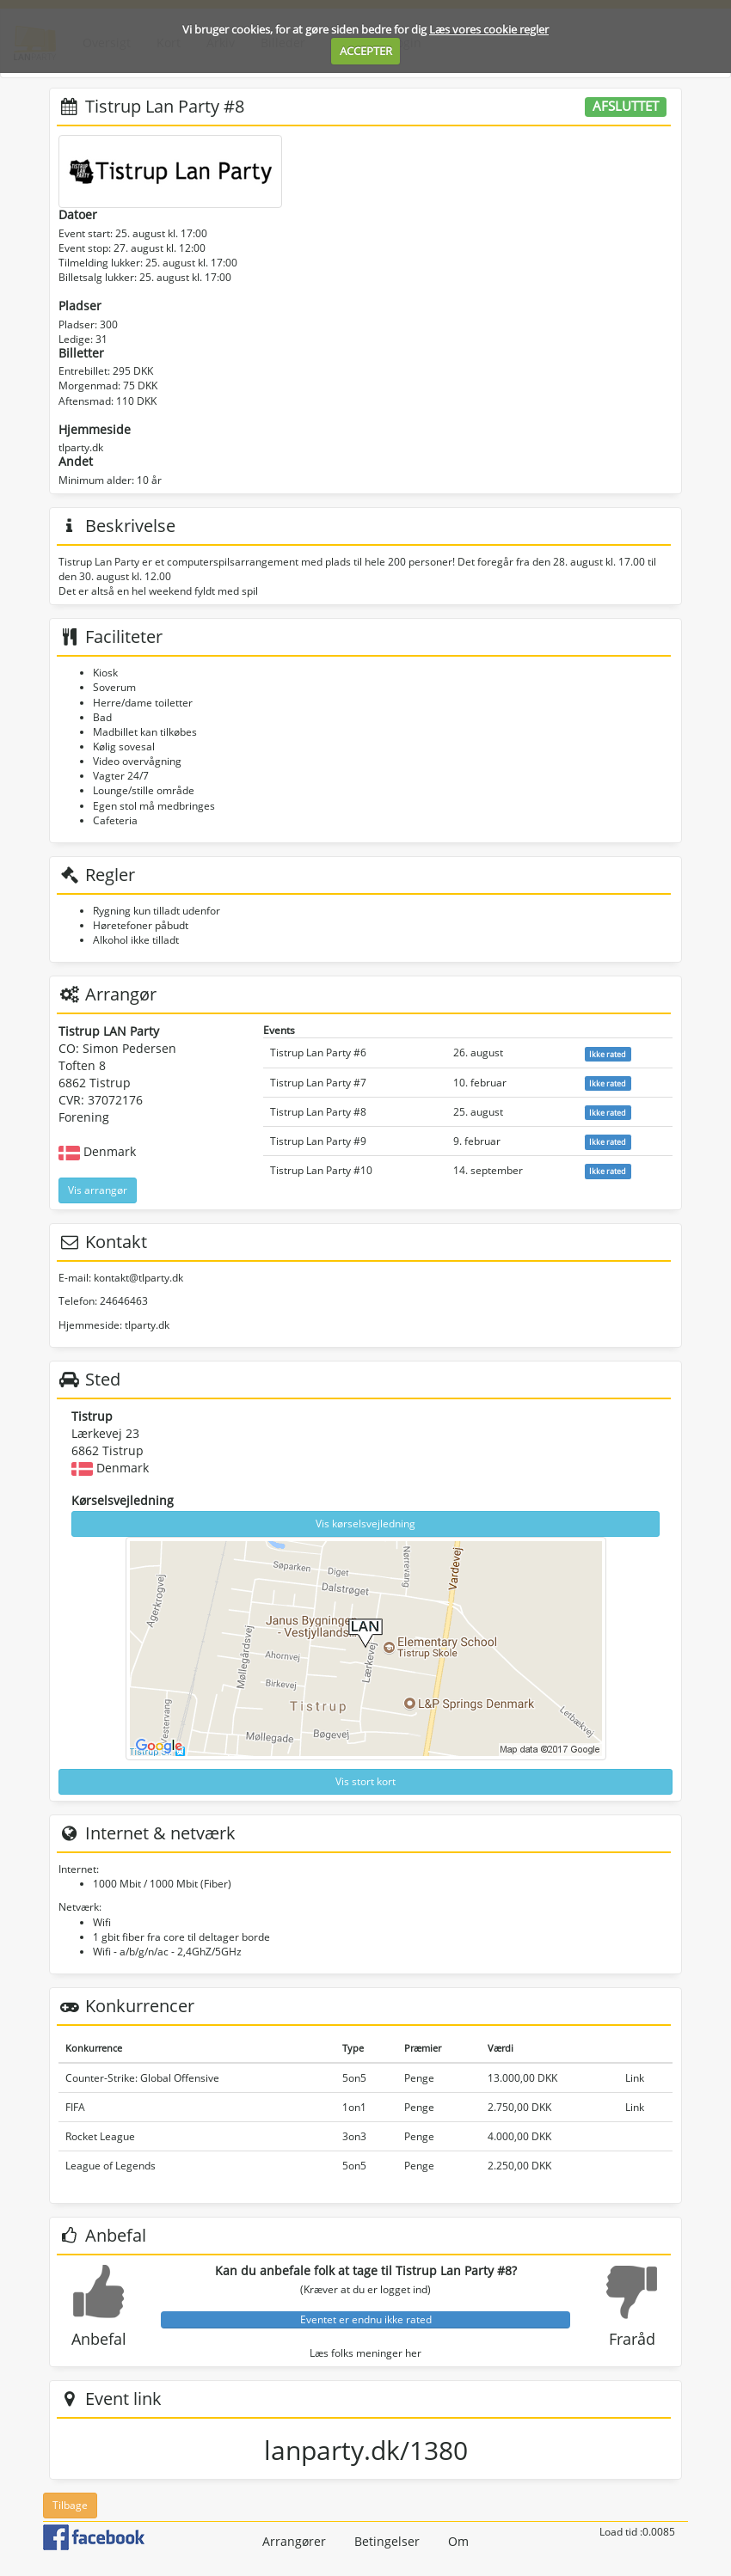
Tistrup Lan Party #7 (318, 1082)
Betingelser (387, 2541)
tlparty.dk (80, 447)
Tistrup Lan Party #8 (318, 1111)
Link (634, 2078)
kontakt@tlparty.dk (138, 1277)
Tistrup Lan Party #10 (321, 1170)
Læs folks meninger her (365, 2353)
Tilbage (70, 2505)
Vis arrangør (97, 1190)
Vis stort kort (365, 1781)
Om (458, 2541)
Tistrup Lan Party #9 (318, 1141)
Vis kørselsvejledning (365, 1523)
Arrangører (294, 2541)
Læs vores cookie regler (489, 29)
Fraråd (632, 2338)
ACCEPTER (366, 50)
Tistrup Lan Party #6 (318, 1052)
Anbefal (98, 2338)
